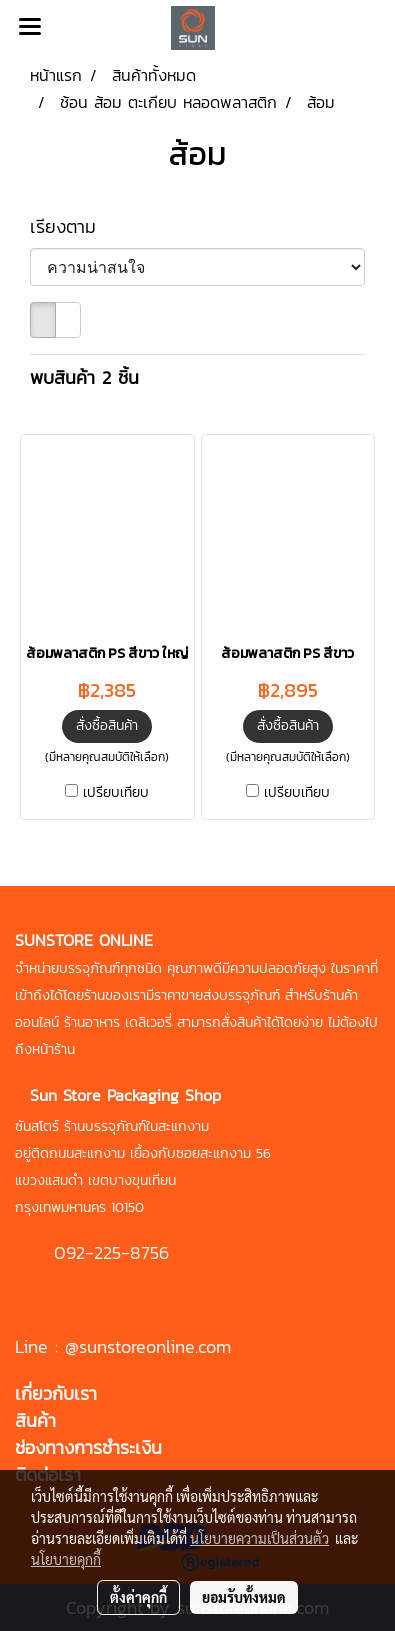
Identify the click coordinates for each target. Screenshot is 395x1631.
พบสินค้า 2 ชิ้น (84, 377)
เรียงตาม (73, 226)
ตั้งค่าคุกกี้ (138, 1597)
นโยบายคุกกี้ (66, 1559)
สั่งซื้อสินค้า (107, 725)
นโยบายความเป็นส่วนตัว (259, 1538)
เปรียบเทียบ (116, 793)
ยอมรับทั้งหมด (244, 1597)
